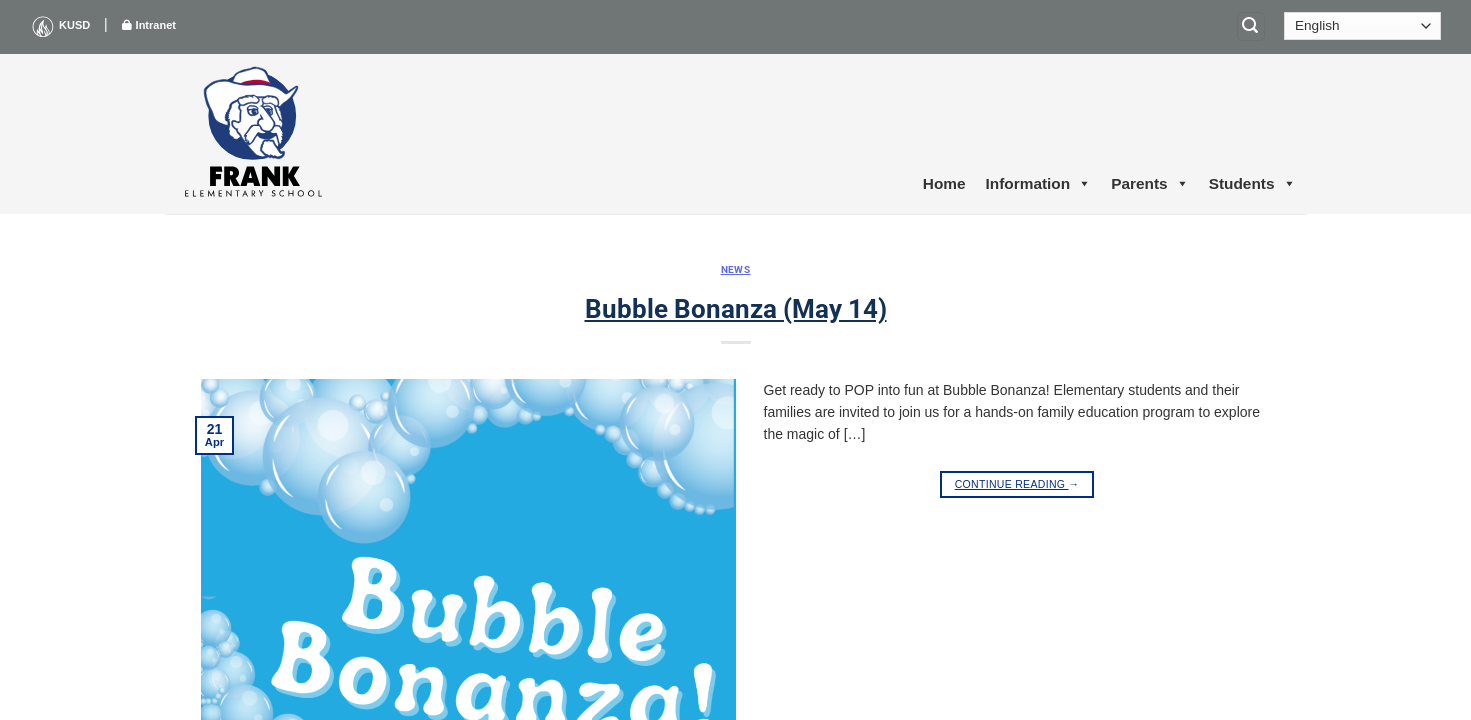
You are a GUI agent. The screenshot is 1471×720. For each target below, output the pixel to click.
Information (1039, 184)
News (736, 269)
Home (944, 183)
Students (1252, 184)
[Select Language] (1362, 26)
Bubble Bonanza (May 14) (736, 309)
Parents (1149, 184)
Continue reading (1017, 484)
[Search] (1251, 26)
